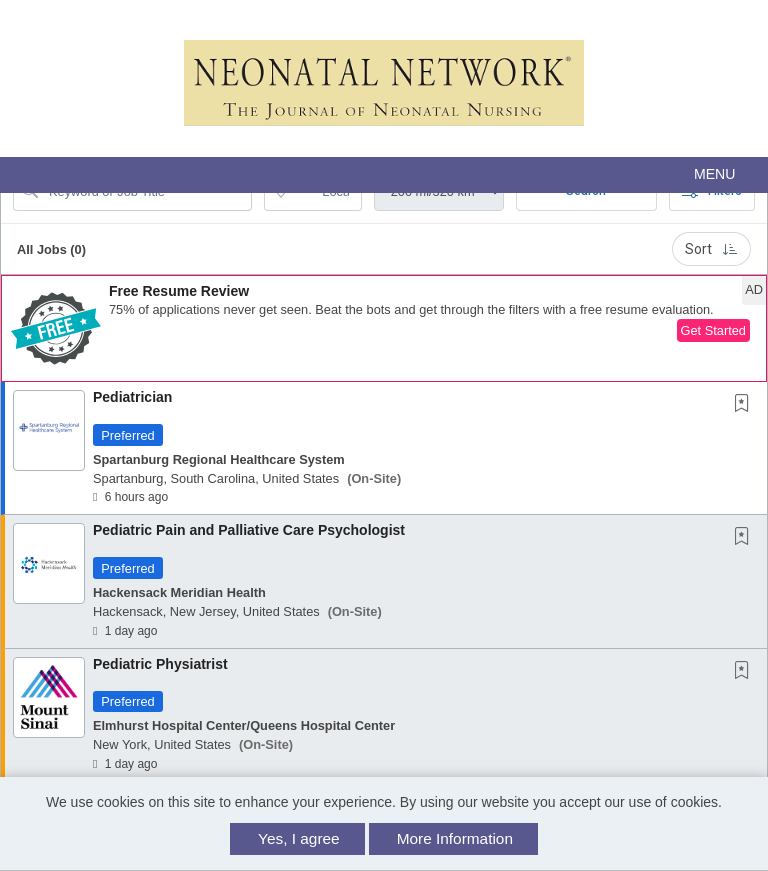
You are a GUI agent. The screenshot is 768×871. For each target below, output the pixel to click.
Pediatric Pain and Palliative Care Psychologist (249, 530)
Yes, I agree (299, 838)
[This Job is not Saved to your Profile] (746, 405)
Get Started (713, 330)
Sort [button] (711, 249)
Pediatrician (132, 397)
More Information (455, 838)
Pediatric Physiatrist (160, 664)
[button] (384, 174)
